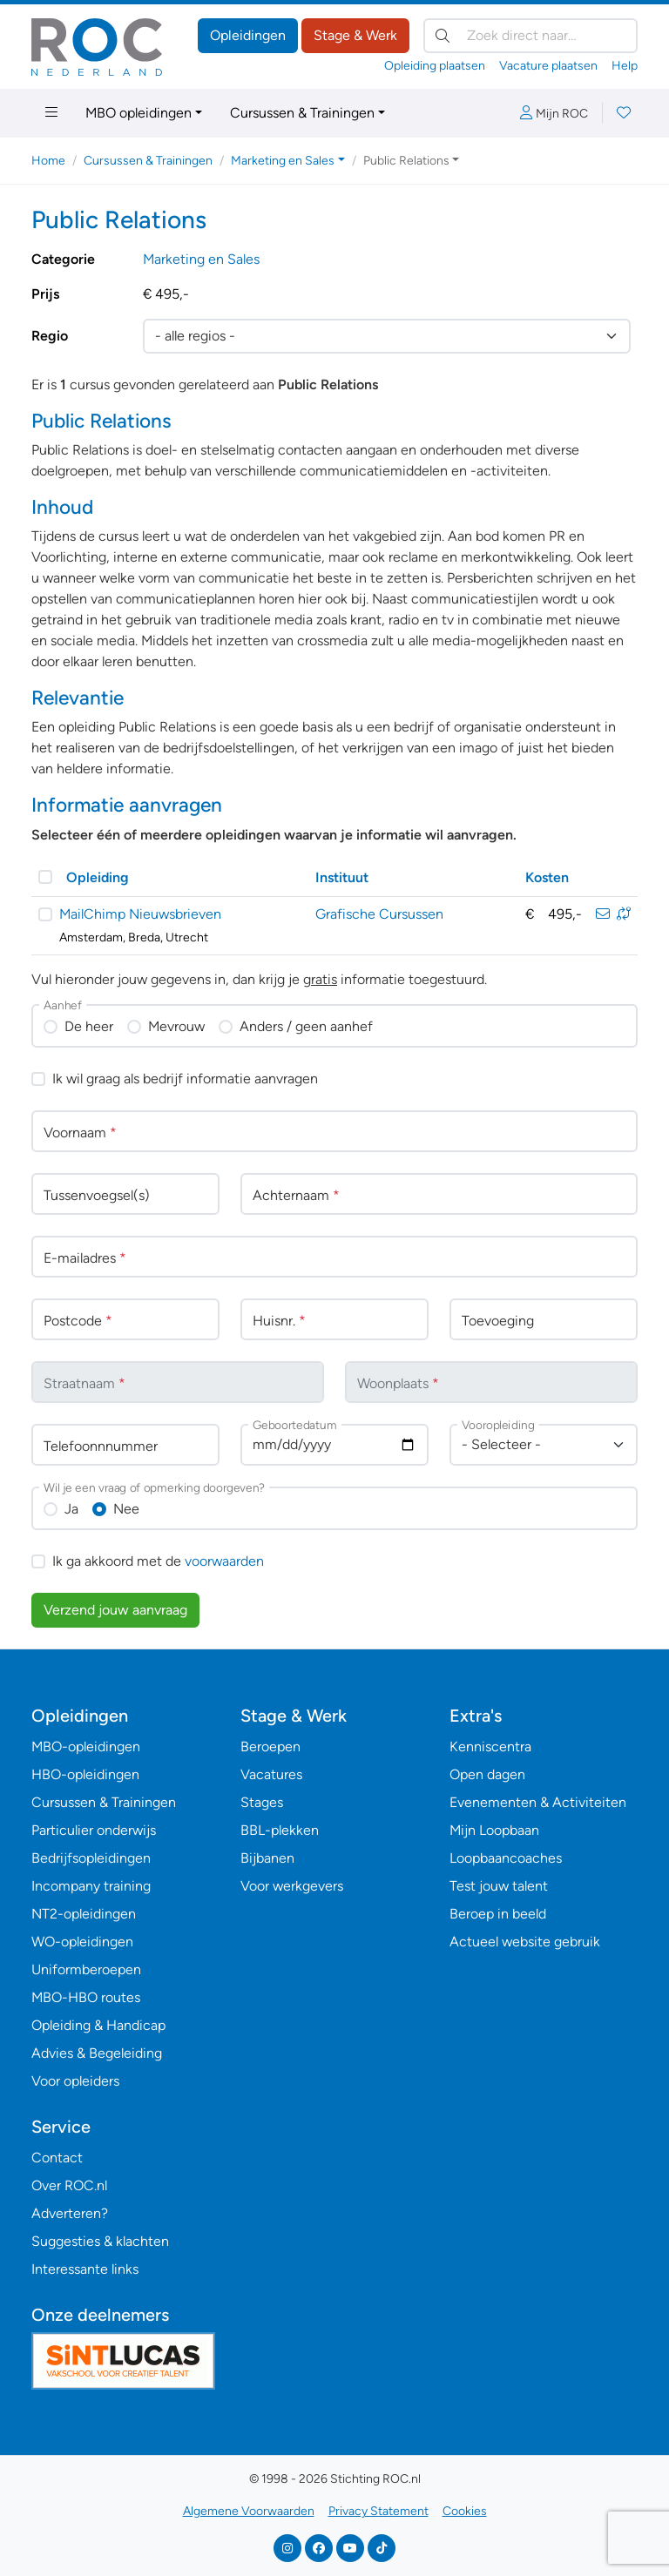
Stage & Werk (355, 35)
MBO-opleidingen (85, 1746)
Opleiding (97, 877)
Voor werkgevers (291, 1886)
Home (48, 160)
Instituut (341, 877)
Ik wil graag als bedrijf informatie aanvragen (185, 1078)
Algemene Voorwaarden (248, 2511)
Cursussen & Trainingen (302, 113)
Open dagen (487, 1774)
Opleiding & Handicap (98, 2025)
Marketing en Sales (201, 259)
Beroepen (270, 1746)
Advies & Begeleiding (96, 2053)
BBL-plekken (279, 1830)
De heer (88, 1026)
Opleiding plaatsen (434, 65)
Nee (126, 1508)
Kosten (547, 877)
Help (625, 65)
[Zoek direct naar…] (530, 35)
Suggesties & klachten (100, 2241)
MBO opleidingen (138, 113)
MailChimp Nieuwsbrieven (140, 914)
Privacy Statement (378, 2511)
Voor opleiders (75, 2081)
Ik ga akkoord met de (158, 1561)
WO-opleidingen (82, 1941)
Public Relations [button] (406, 160)
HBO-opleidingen (85, 1774)
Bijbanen (267, 1858)
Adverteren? (69, 2213)
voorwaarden (224, 1561)
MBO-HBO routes (85, 1997)
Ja (71, 1508)
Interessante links (85, 2269)
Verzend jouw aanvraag (115, 1610)
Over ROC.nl (69, 2185)
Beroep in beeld (497, 1913)
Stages (261, 1802)
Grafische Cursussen (379, 914)
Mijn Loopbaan (494, 1830)
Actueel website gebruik (524, 1941)
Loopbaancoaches (505, 1858)
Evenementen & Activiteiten (537, 1802)
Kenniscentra (490, 1746)
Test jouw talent (498, 1886)
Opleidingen (248, 35)
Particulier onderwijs (93, 1830)
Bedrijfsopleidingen (91, 1858)
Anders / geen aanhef (306, 1026)
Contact (57, 2157)
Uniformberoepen (86, 1969)
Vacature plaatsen (548, 65)
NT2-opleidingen (83, 1913)
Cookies (465, 2511)
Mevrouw (176, 1026)
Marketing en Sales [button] (282, 160)
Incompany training (91, 1886)
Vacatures (271, 1774)
